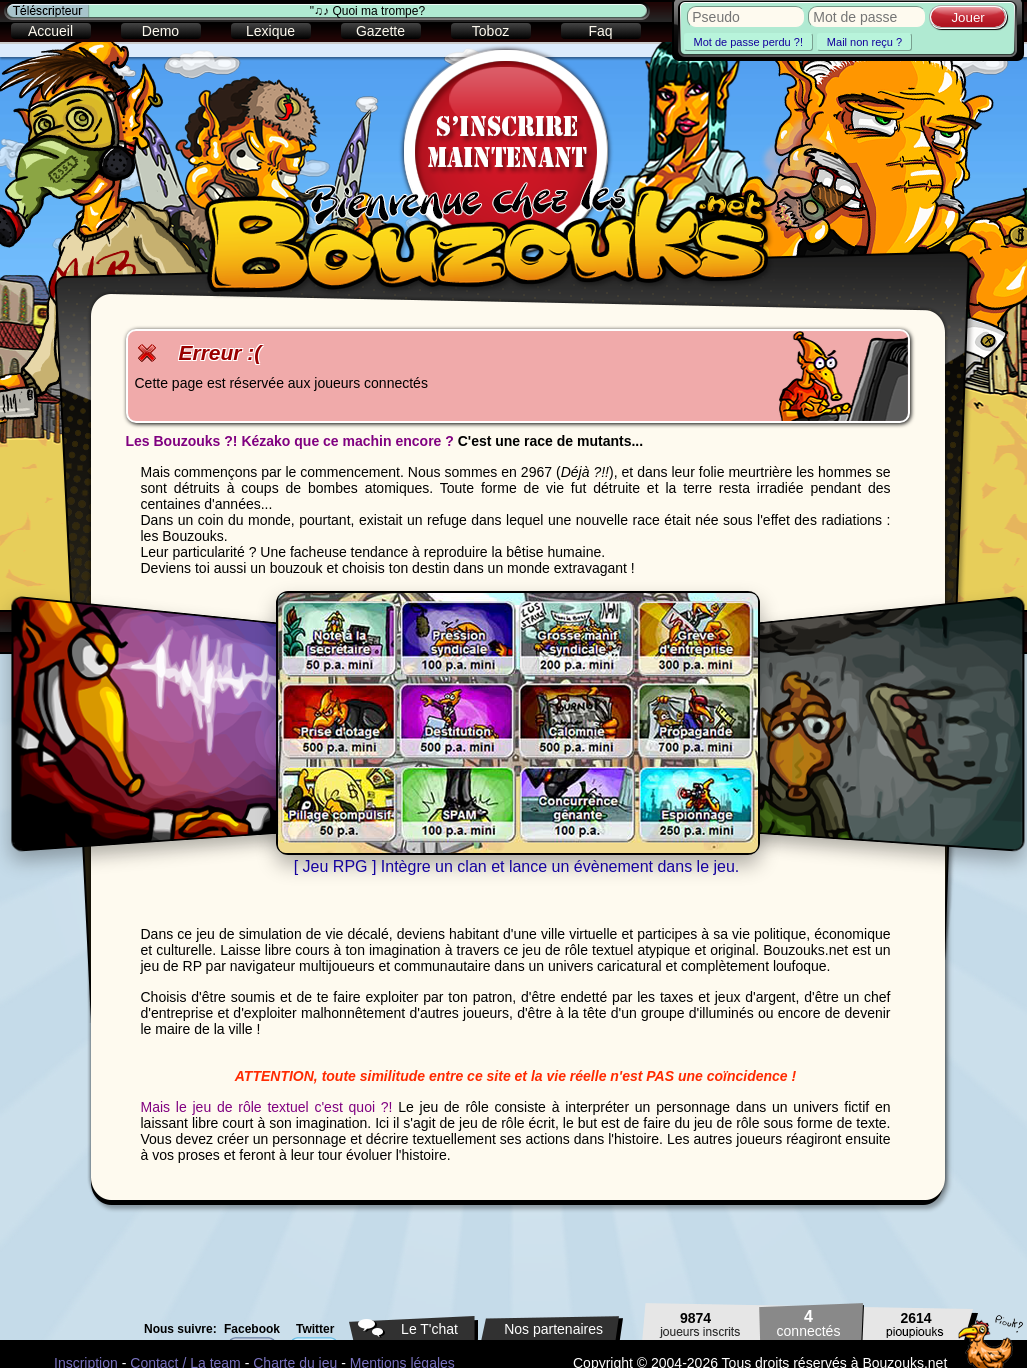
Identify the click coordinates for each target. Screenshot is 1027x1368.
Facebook (252, 1329)
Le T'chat (429, 1329)
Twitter (315, 1329)
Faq (600, 31)
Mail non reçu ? (864, 42)
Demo (160, 31)
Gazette (380, 31)
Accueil (50, 31)
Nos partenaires (553, 1329)
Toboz (490, 31)
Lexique (270, 31)
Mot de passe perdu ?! (748, 42)
